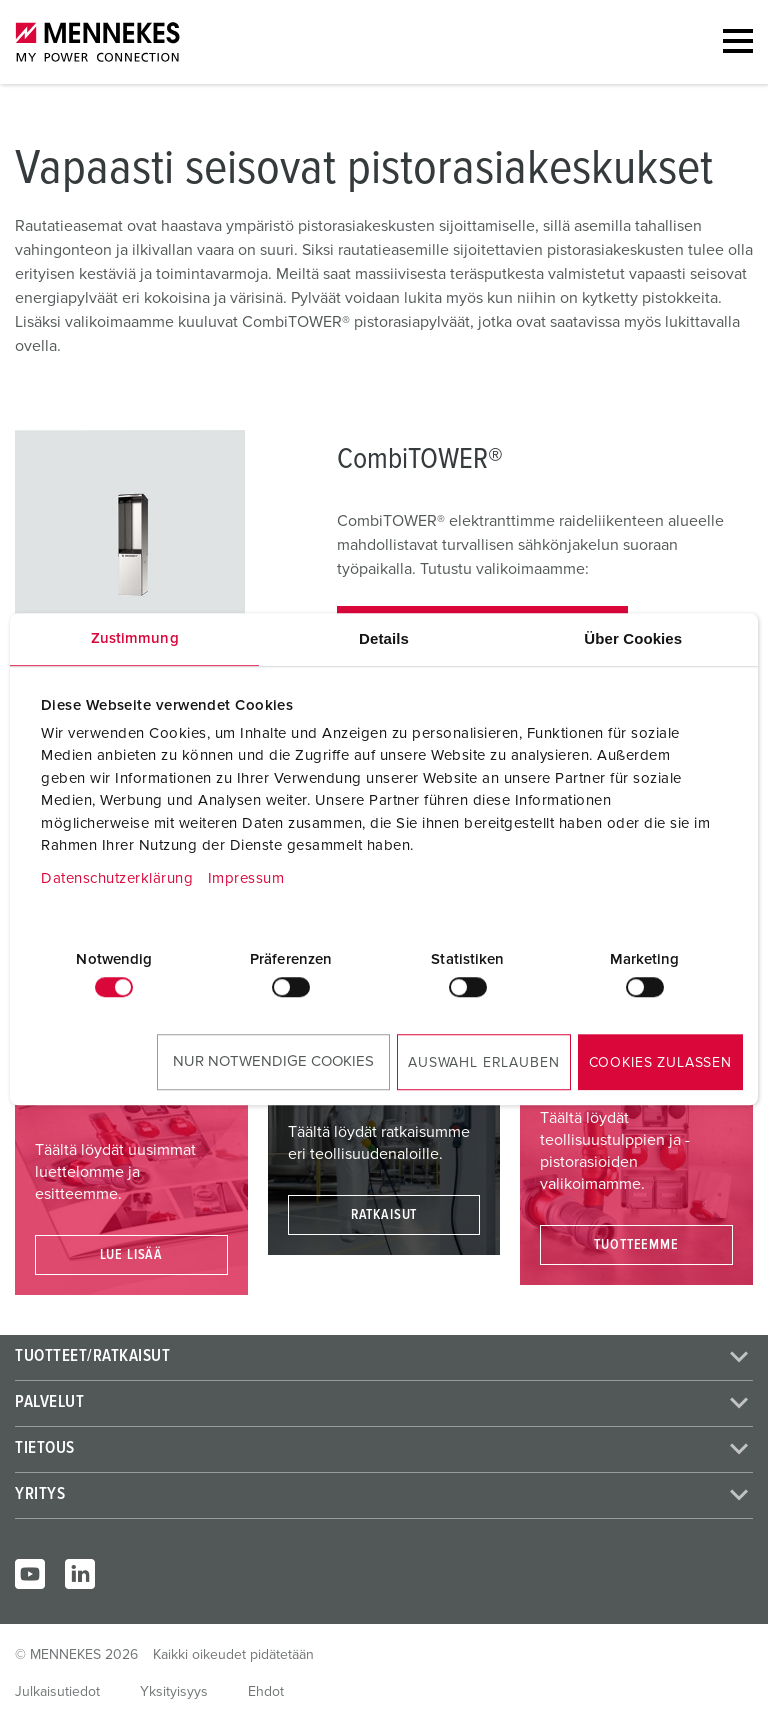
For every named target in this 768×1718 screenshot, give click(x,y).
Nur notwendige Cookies (273, 1061)
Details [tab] (384, 638)
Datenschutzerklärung (117, 878)
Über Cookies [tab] (633, 638)
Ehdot (266, 1692)
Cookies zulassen (660, 1063)
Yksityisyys (174, 1692)
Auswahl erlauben (483, 1063)
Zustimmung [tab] (135, 638)
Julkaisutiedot (57, 1692)
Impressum (246, 878)
